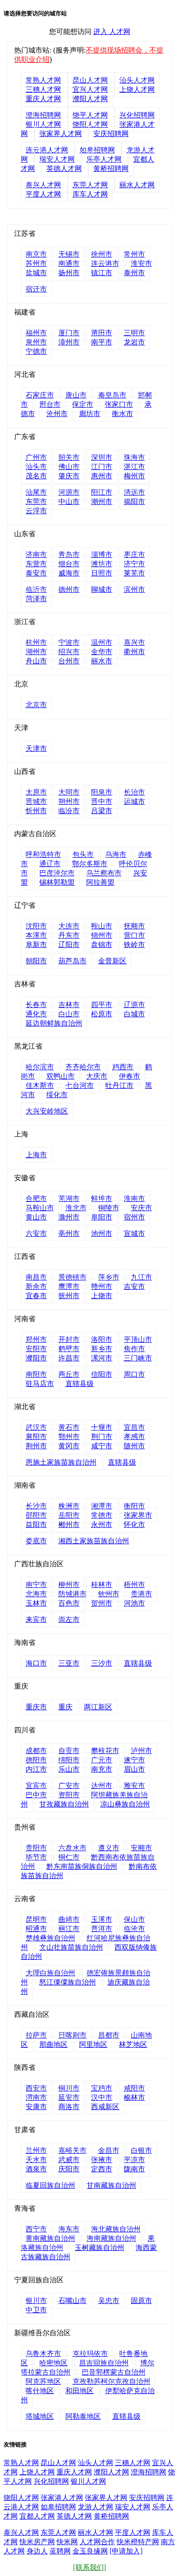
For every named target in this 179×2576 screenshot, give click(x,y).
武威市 (69, 2159)
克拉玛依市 (90, 2353)
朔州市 (69, 801)
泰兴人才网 (43, 185)
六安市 (36, 1233)
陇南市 (134, 2169)
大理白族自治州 (50, 1973)
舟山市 (36, 661)
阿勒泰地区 (83, 2416)
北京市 (36, 704)
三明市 (134, 333)
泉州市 (36, 342)
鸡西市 (122, 1067)
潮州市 (101, 501)
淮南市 (134, 1198)
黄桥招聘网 (111, 168)
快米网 (67, 2542)
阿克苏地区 (43, 2381)
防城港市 (72, 1594)
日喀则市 (72, 2035)
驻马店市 (40, 1383)
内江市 (36, 1769)
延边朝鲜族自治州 (54, 1023)
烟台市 (69, 564)
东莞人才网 (90, 185)
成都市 (36, 1750)
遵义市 (108, 1848)
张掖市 (101, 2159)
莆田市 (101, 333)
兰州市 (36, 2150)
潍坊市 (101, 564)
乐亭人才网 (104, 159)
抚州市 (69, 1295)
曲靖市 (69, 1919)
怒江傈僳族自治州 (67, 1982)
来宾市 (36, 1619)
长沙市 (36, 1506)
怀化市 (134, 1524)
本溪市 (36, 935)
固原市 (141, 2300)
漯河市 (101, 1358)
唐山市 (76, 395)
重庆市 (36, 1707)
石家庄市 (40, 395)
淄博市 (101, 554)
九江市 (141, 1277)
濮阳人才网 (90, 98)
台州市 (69, 661)
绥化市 (57, 1095)
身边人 (37, 2551)
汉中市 (101, 2097)
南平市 (101, 342)
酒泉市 (36, 2169)
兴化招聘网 (137, 115)
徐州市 (101, 254)
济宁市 (134, 564)
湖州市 (36, 651)
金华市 (101, 651)
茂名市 (36, 476)
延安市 (69, 2097)
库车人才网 (90, 194)
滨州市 (134, 589)
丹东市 (69, 935)
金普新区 (112, 961)
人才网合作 (97, 2542)
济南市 (36, 554)
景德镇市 (72, 1277)
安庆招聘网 (111, 133)
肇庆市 (69, 476)
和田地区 (79, 2390)
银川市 (36, 2300)
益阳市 (36, 1524)
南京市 (36, 254)
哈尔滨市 (40, 1067)
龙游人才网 (95, 2507)
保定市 (82, 404)
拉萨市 (36, 2035)
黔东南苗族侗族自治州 (81, 1866)
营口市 (134, 935)
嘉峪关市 (72, 2150)
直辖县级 (79, 1383)
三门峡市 (138, 1358)
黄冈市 (69, 1446)
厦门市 (69, 333)
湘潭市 (101, 1506)
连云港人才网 (47, 150)
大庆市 (96, 1076)
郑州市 (36, 1339)
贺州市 (101, 1603)
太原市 (36, 792)
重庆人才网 (43, 98)
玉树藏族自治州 (99, 2247)
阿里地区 (93, 2044)
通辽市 (50, 864)
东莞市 (36, 501)
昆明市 (36, 1919)
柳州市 (69, 1584)
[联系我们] (89, 2567)
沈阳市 (36, 926)
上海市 (36, 1155)
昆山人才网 (90, 80)
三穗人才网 (43, 89)
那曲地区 (53, 2044)
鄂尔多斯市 (89, 864)
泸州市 (141, 1750)
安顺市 (141, 1848)
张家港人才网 (62, 2497)
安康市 (36, 2106)
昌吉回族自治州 (104, 2363)
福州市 (36, 333)
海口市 (36, 1663)
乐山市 (69, 1769)
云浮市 (36, 511)
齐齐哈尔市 (83, 1067)
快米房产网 (37, 2542)
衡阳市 (134, 1506)
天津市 (36, 748)
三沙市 (101, 1663)
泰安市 (36, 573)
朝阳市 (36, 961)
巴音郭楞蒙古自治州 (113, 2372)
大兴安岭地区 (47, 1111)
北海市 (36, 1594)
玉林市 (36, 1603)
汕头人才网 (137, 80)
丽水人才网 (137, 185)
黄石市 (69, 1427)
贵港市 (141, 1594)
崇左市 (69, 1619)
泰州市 (134, 273)
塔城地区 (40, 2416)
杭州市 (36, 642)
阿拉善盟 (100, 882)
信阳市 (101, 1374)
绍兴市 (69, 651)
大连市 (69, 926)
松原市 (101, 1014)
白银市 (141, 2150)
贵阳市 (36, 1848)
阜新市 (36, 944)
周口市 (134, 1374)
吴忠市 (108, 2300)
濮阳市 (36, 1358)
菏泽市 (36, 598)
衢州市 (134, 651)
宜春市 (36, 1295)
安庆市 (141, 1208)
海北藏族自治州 (116, 2229)
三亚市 (69, 1663)
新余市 (36, 1286)
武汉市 (36, 1427)
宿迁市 (36, 289)
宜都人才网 (37, 2516)
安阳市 (36, 1348)
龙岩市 (134, 342)
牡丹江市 (119, 1085)
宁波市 (69, 642)
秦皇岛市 (112, 395)
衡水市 (122, 413)
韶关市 (69, 457)
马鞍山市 (40, 1208)
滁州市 (69, 1217)
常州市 (134, 254)
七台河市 (79, 1085)
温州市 (101, 642)
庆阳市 (69, 2169)
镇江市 (101, 273)
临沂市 (36, 589)
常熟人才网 (43, 80)
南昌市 (36, 1277)
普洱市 (101, 1928)
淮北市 (76, 1208)
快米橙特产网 (138, 2542)
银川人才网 (43, 124)
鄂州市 (69, 1436)
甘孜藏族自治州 (64, 1804)
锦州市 (101, 935)
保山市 (134, 1919)
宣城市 (134, 1233)
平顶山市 (138, 1339)
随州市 (134, 1446)
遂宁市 (134, 1760)
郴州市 (69, 1524)
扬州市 (69, 273)
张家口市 (119, 404)
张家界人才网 (60, 133)
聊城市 (101, 589)
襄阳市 (36, 1436)
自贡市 (69, 1750)
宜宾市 (36, 1785)
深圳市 (101, 457)
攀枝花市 (105, 1750)
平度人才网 (43, 194)
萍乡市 (108, 1277)
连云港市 (105, 263)
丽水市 (101, 661)
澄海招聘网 (43, 115)
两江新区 (98, 1707)
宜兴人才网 (90, 89)
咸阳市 (134, 2088)
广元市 (101, 1760)
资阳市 (69, 1795)
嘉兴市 (134, 642)
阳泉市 (101, 792)
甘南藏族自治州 (111, 2185)
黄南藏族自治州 (50, 2238)
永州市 (101, 1524)
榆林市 (134, 2097)
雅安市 (134, 1785)
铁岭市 (134, 944)
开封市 (69, 1339)
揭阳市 (134, 501)
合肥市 (36, 1198)
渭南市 (36, 2097)
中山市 (69, 501)
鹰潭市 (69, 1286)
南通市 (69, 263)
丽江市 (69, 1928)
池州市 (101, 1233)
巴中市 (36, 1795)
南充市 (101, 1769)
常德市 (101, 1515)
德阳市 (36, 1760)
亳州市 (69, 1233)
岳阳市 (69, 1515)
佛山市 (69, 466)
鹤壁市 (69, 1348)
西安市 (36, 2088)
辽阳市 (69, 944)
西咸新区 (105, 2106)
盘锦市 (101, 944)
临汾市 (69, 810)
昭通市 (36, 1928)
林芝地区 (133, 2044)
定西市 (101, 2169)
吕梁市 (101, 810)
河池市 (134, 1603)
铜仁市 (69, 1857)
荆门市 (101, 1436)
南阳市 (36, 1374)
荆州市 (36, 1446)
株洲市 (69, 1506)
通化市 (36, 1014)
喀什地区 (40, 2390)
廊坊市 (89, 413)
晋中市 (101, 801)
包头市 (83, 854)
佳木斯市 (40, 1085)
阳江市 (101, 492)
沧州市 (57, 413)
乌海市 (115, 854)
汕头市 (36, 466)
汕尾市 (36, 492)
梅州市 (134, 476)
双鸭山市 (60, 1076)
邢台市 (50, 404)
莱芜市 (134, 573)
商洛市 (69, 2106)
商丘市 (69, 1374)
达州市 (101, 1785)
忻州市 (36, 810)
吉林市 (69, 1004)
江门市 (101, 466)
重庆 (65, 1707)
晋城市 (36, 801)
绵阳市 (69, 1760)
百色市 (69, 1603)
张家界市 (138, 1515)
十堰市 (101, 1427)
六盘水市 (72, 1848)
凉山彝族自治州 (125, 1804)
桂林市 (101, 1584)
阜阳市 (101, 1217)
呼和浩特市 (43, 854)
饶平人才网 (90, 115)
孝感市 (134, 1436)
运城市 (134, 801)
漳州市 (69, 342)
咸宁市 (101, 1446)
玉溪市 (101, 1919)
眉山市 (134, 1769)
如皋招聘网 (97, 150)
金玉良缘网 (90, 2551)
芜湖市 (69, 1198)
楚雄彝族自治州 (50, 1938)
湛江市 (134, 466)
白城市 (134, 1014)
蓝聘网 (60, 2551)
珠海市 (134, 457)
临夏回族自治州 (50, 2185)
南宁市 (36, 1584)
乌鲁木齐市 (43, 2353)
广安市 (69, 1785)
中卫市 (36, 2310)
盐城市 (36, 273)
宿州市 (134, 1217)
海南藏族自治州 (111, 2238)
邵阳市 (36, 1515)
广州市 (36, 457)
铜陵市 (108, 1208)
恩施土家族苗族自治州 (61, 1462)
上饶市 (101, 1295)
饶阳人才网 (90, 124)
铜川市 (69, 2088)
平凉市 (134, 2159)
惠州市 (101, 476)
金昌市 (108, 2150)
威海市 (69, 573)
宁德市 (36, 351)
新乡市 (101, 1348)
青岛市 (69, 554)
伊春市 (129, 1076)
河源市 (69, 492)
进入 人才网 (111, 31)
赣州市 (101, 1286)
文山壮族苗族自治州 (71, 1947)
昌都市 (108, 2035)
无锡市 (69, 254)
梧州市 (134, 1584)
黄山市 (36, 1217)
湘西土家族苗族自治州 (93, 1541)
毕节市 (36, 1857)
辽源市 (134, 1004)
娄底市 (36, 1541)
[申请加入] (126, 2551)
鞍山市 (101, 926)
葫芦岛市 (72, 961)
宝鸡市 (101, 2088)
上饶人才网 (137, 89)
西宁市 (36, 2229)
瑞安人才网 (57, 159)
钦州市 (108, 1594)
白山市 (69, 1014)
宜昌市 (134, 1427)
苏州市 (36, 263)
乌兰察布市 (104, 873)
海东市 (69, 2229)
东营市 (36, 564)
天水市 (36, 2159)
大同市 (69, 792)
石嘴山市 (72, 2300)
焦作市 (134, 1348)
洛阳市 (101, 1339)
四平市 (101, 1004)
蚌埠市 (101, 1198)
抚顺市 (134, 926)
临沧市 (134, 1928)
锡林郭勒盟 (57, 882)
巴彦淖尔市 (57, 873)
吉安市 (134, 1286)
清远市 (134, 492)
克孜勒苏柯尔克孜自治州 (111, 2381)
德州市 (69, 589)
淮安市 (141, 263)
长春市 (36, 1004)
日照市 (101, 573)
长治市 (134, 792)
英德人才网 (64, 168)
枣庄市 (134, 554)
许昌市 (69, 1358)
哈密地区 (53, 2363)
